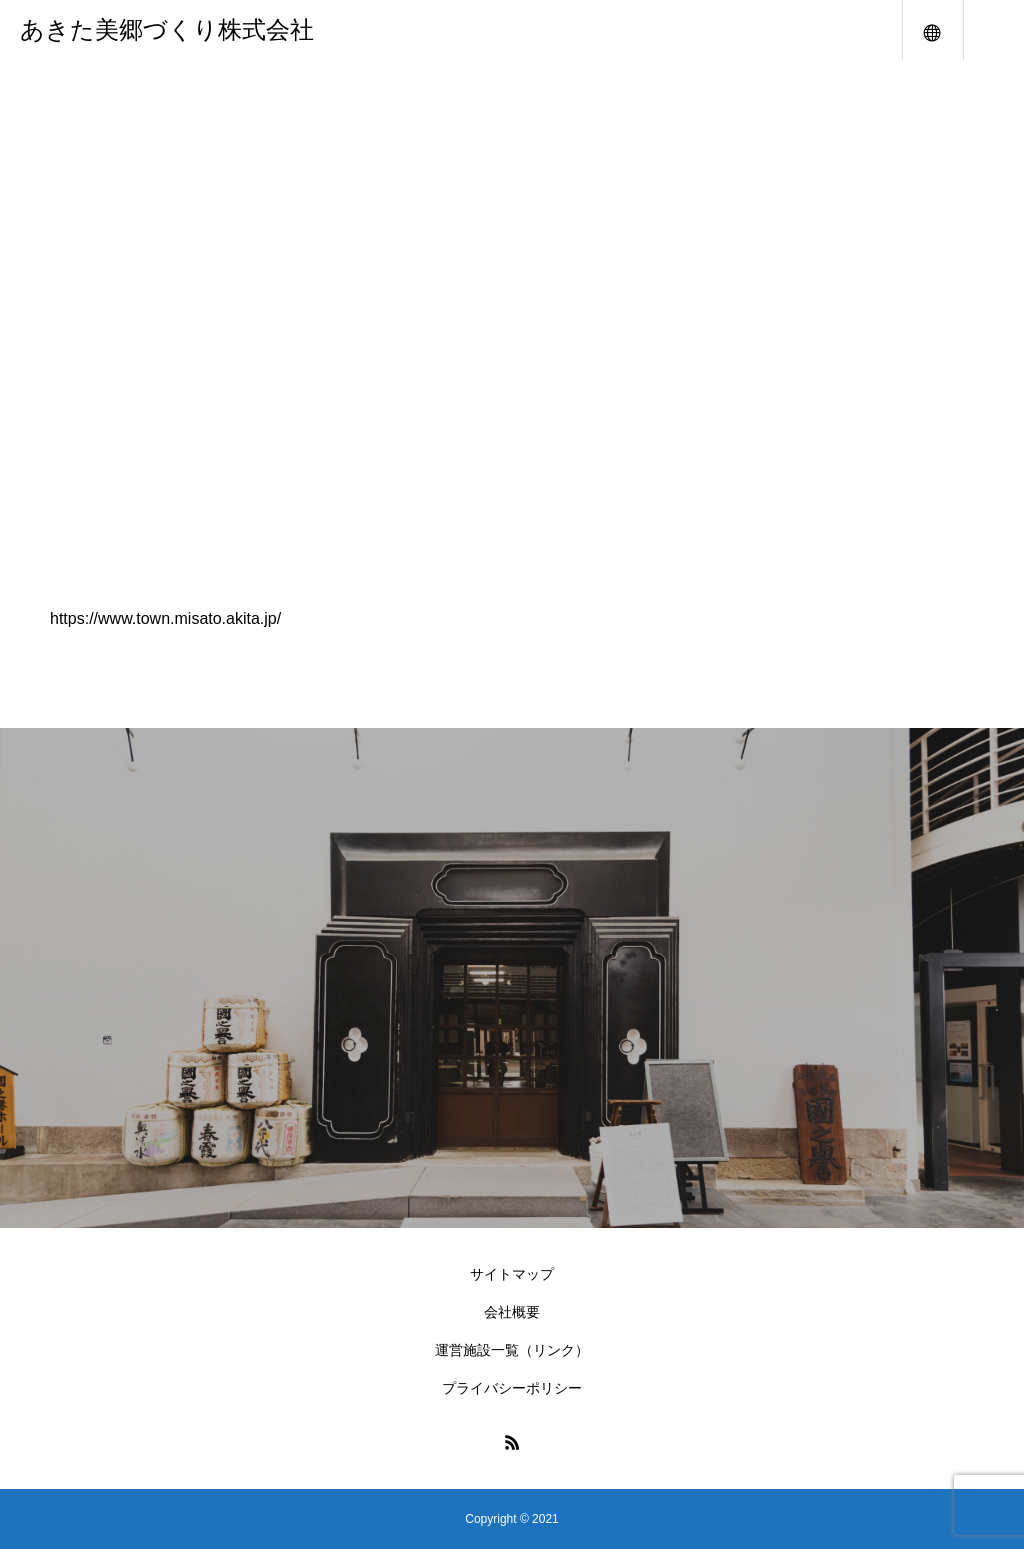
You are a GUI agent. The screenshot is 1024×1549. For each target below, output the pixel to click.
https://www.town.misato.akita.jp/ (165, 618)
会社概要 (512, 1312)
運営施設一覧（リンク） (512, 1350)
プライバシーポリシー (512, 1388)
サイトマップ (512, 1274)
